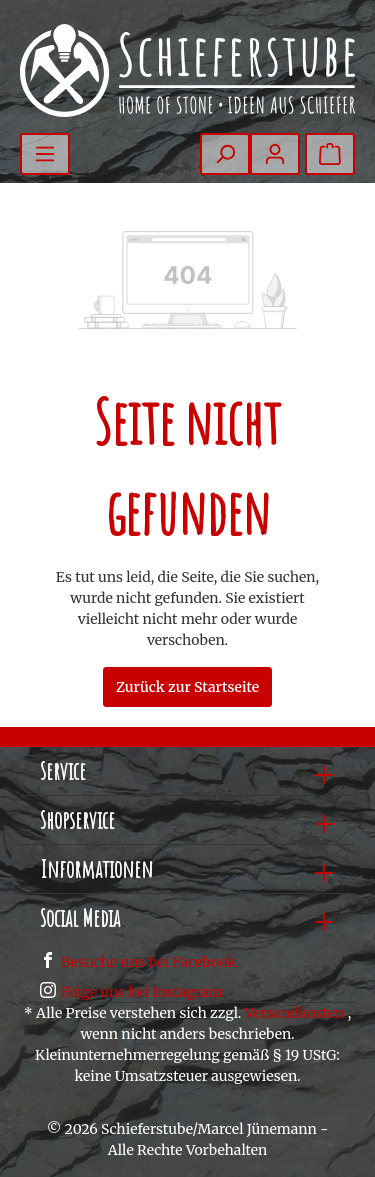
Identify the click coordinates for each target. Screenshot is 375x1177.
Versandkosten (295, 1013)
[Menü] (45, 154)
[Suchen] (225, 154)
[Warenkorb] (330, 154)
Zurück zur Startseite (187, 687)
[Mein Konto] (275, 154)
